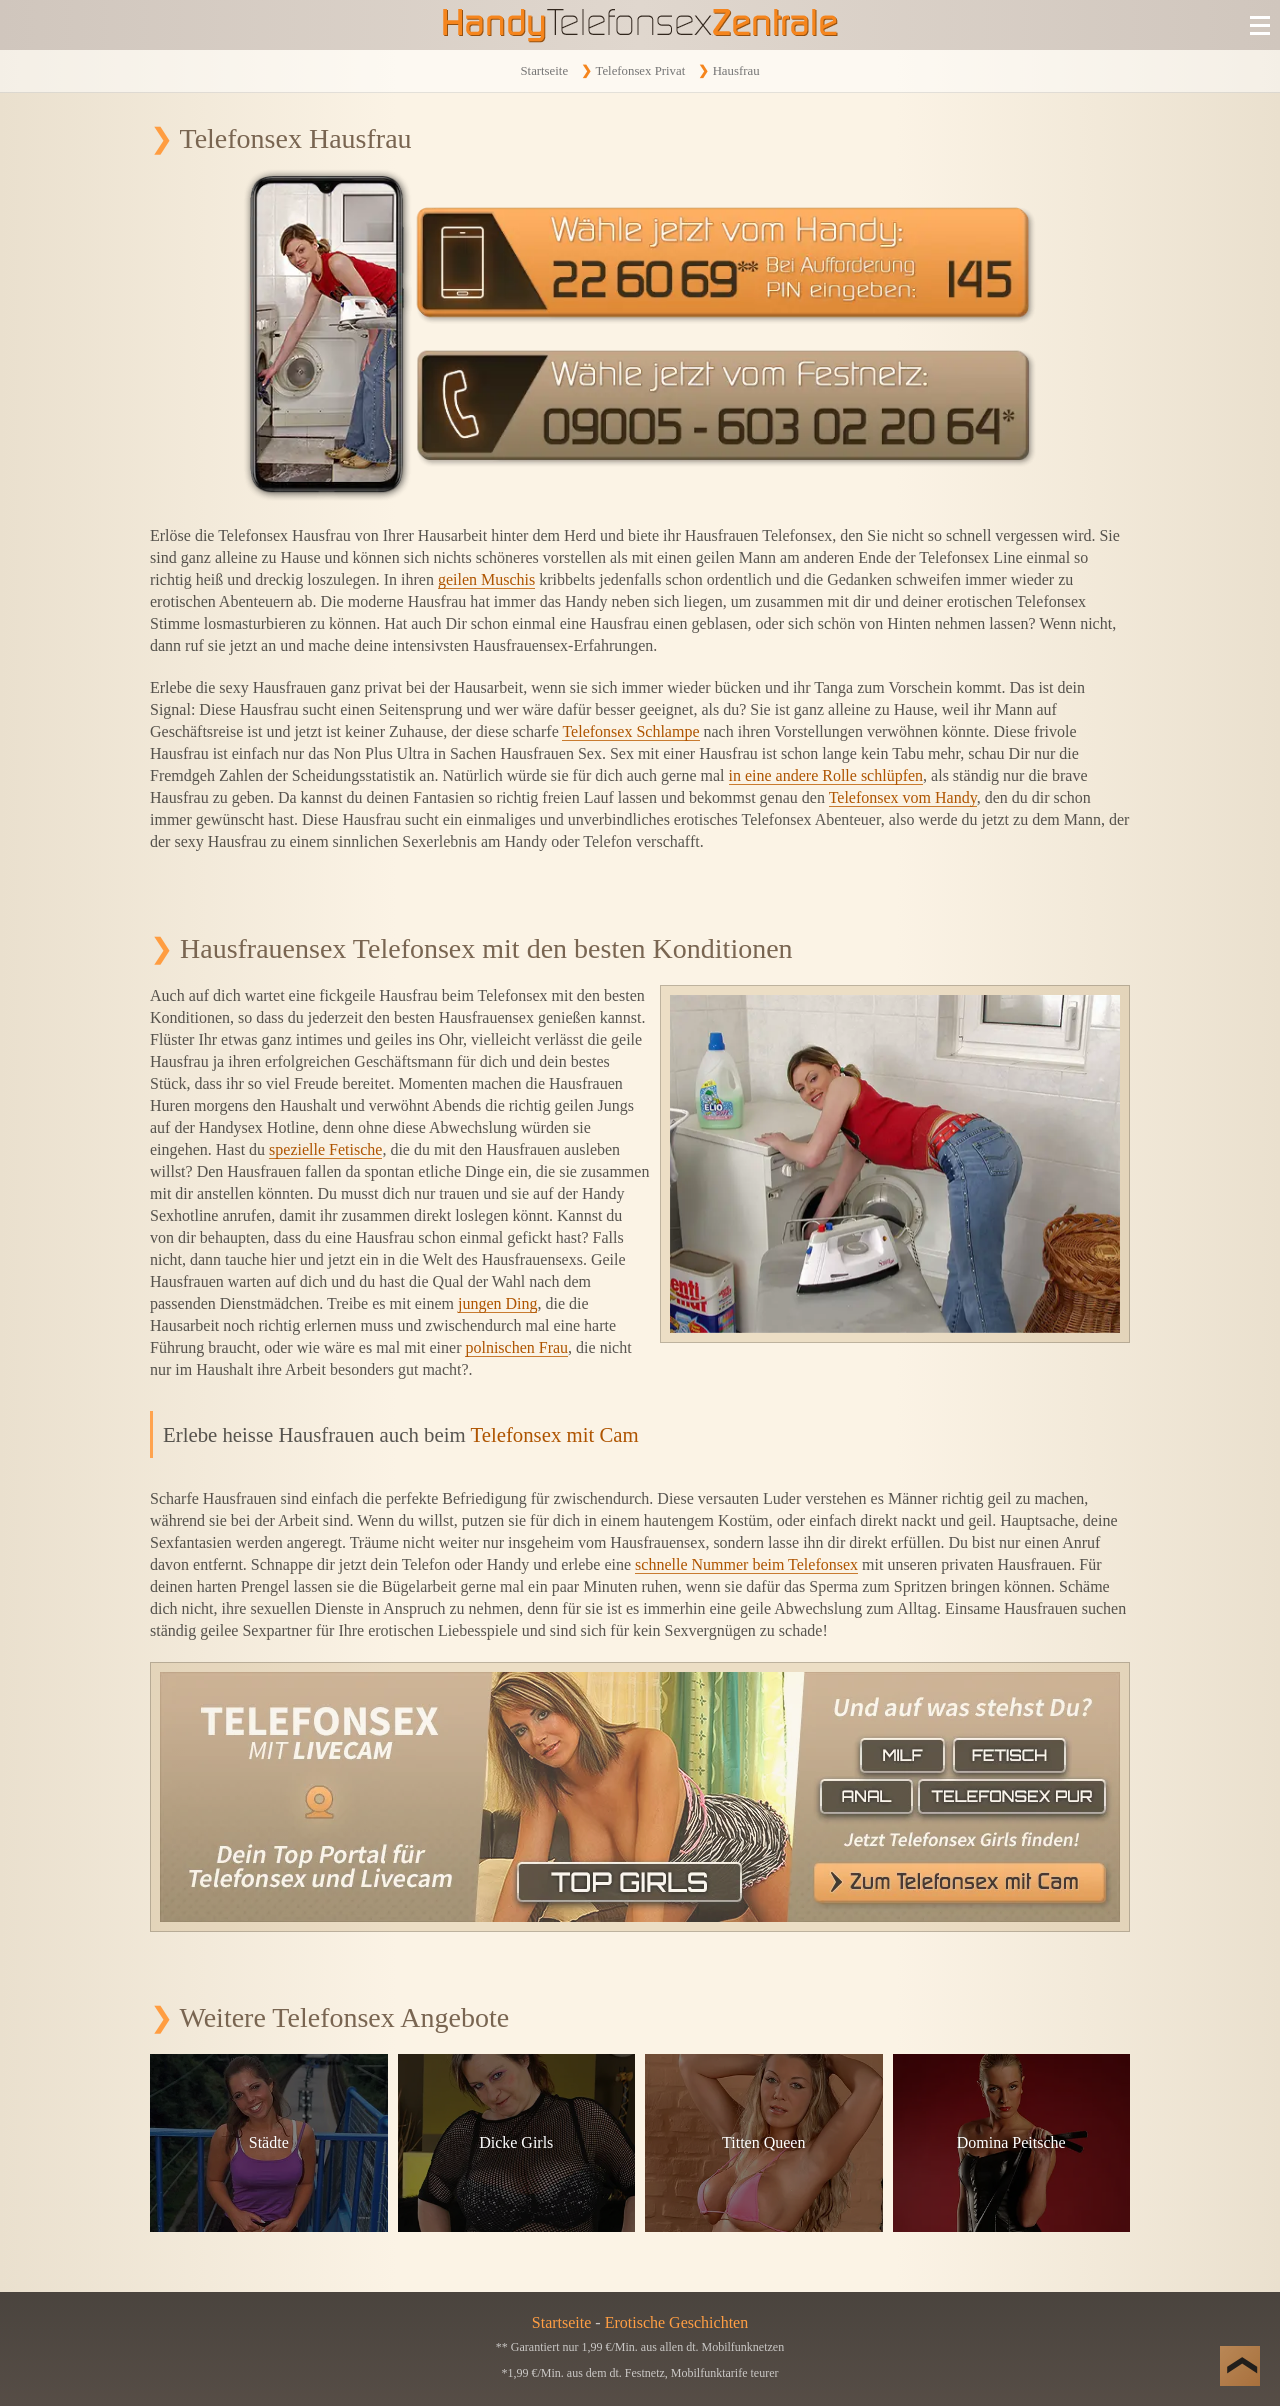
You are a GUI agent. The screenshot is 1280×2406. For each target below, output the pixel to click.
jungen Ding (498, 1303)
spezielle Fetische (325, 1149)
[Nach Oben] (1240, 2366)
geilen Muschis (486, 579)
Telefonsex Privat (640, 71)
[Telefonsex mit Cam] (640, 1797)
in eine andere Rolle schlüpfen (826, 775)
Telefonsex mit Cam (554, 1434)
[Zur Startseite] (640, 25)
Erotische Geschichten (677, 2322)
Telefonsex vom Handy (903, 797)
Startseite (544, 71)
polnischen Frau (516, 1347)
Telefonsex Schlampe (630, 731)
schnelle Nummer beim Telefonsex (746, 1564)
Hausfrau (736, 71)
